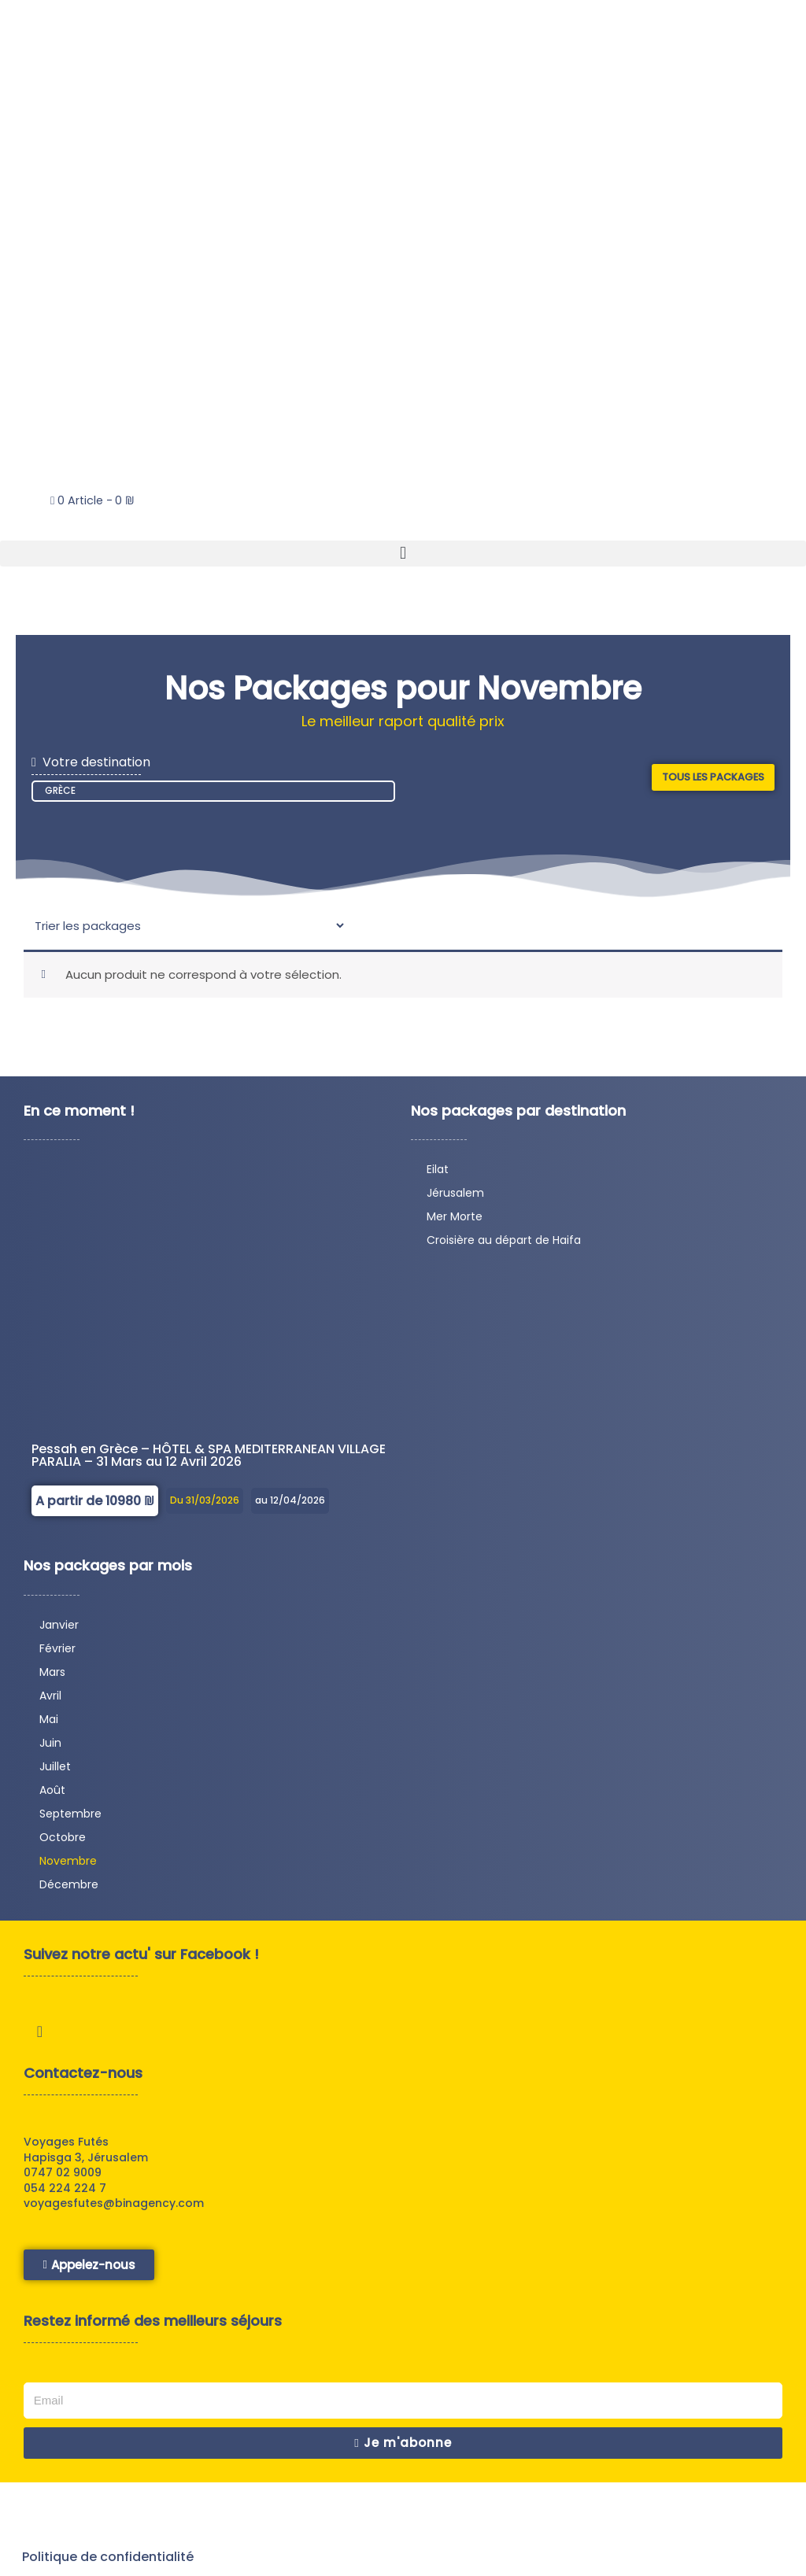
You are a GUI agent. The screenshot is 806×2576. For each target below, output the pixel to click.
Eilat (438, 1175)
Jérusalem (455, 1198)
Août (52, 1795)
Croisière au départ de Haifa (504, 1245)
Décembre (68, 1890)
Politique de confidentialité (109, 2560)
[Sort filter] (188, 930)
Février (57, 1654)
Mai (48, 1725)
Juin (50, 1748)
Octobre (62, 1843)
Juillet (55, 1772)
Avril (50, 1701)
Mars (52, 1677)
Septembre (70, 1819)
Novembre (68, 1866)
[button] (403, 553)
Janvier (59, 1630)
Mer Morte (454, 1222)
